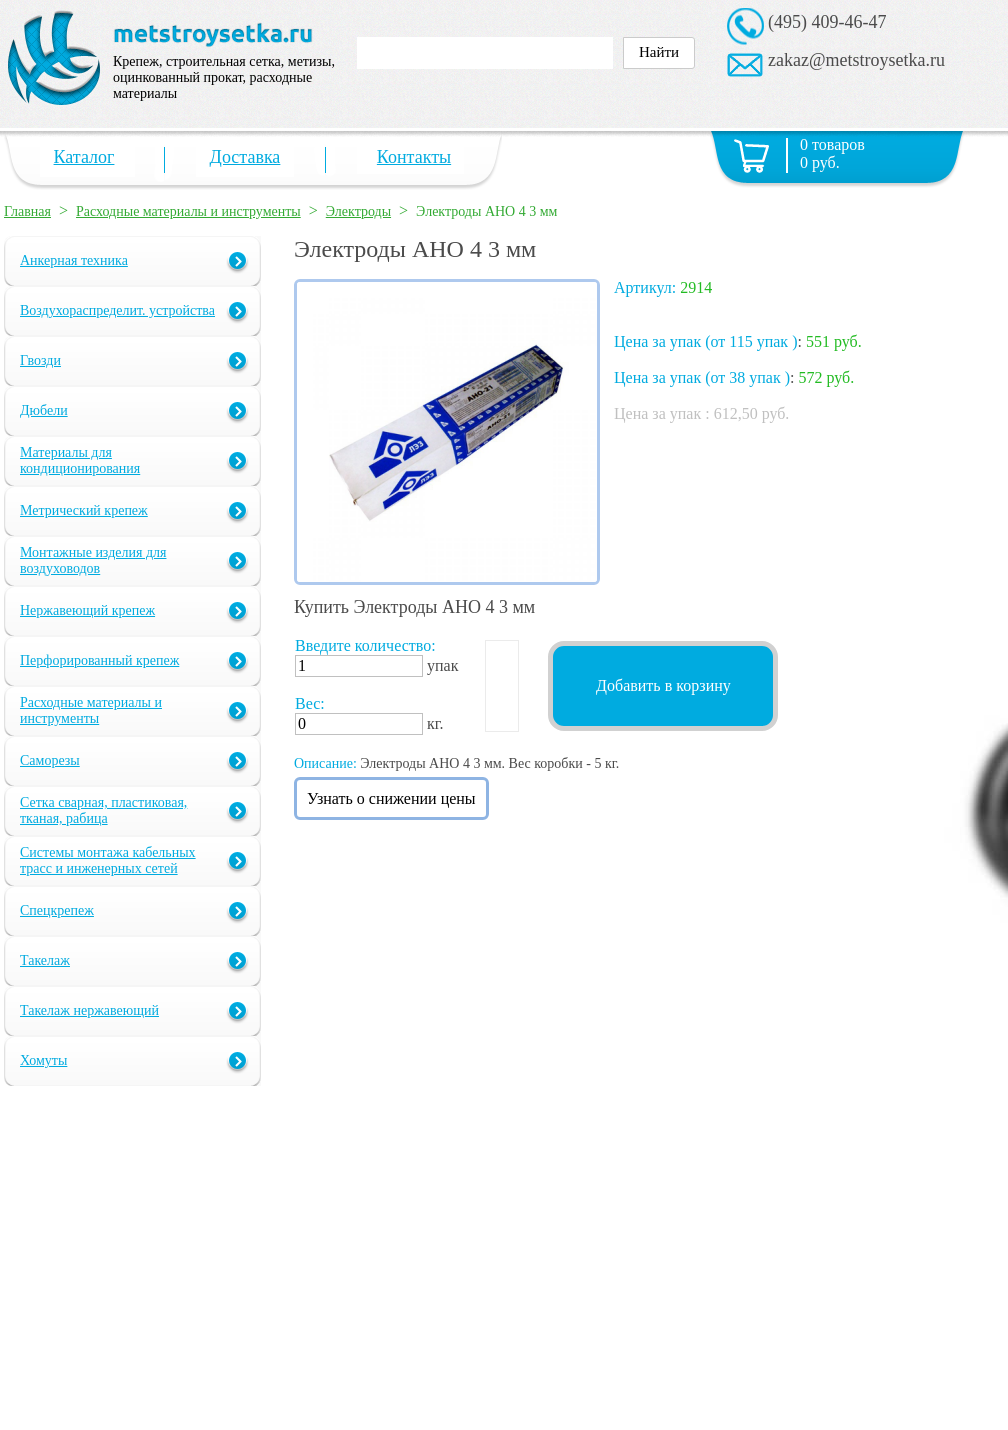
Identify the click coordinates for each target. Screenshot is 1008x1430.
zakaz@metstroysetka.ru (856, 60)
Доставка (245, 157)
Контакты (414, 157)
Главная (27, 211)
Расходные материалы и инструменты (188, 211)
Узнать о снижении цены (391, 798)
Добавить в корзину (663, 685)
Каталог (84, 157)
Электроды (358, 211)
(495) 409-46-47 (827, 22)
